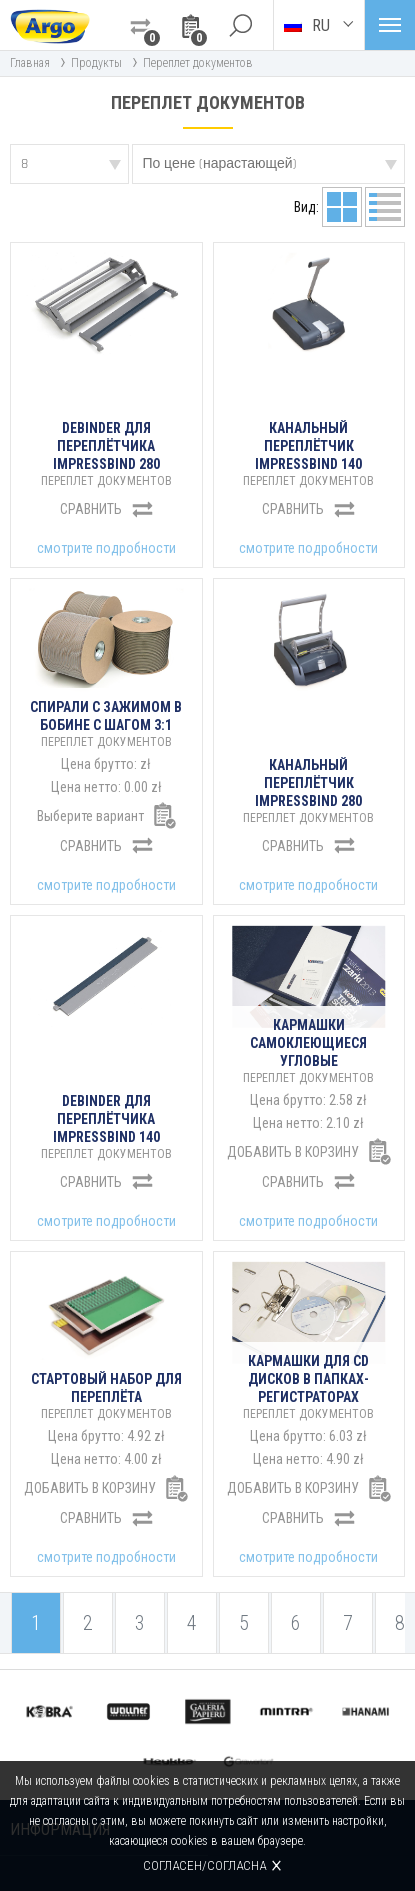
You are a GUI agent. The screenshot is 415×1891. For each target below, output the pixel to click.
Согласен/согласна (204, 1865)
